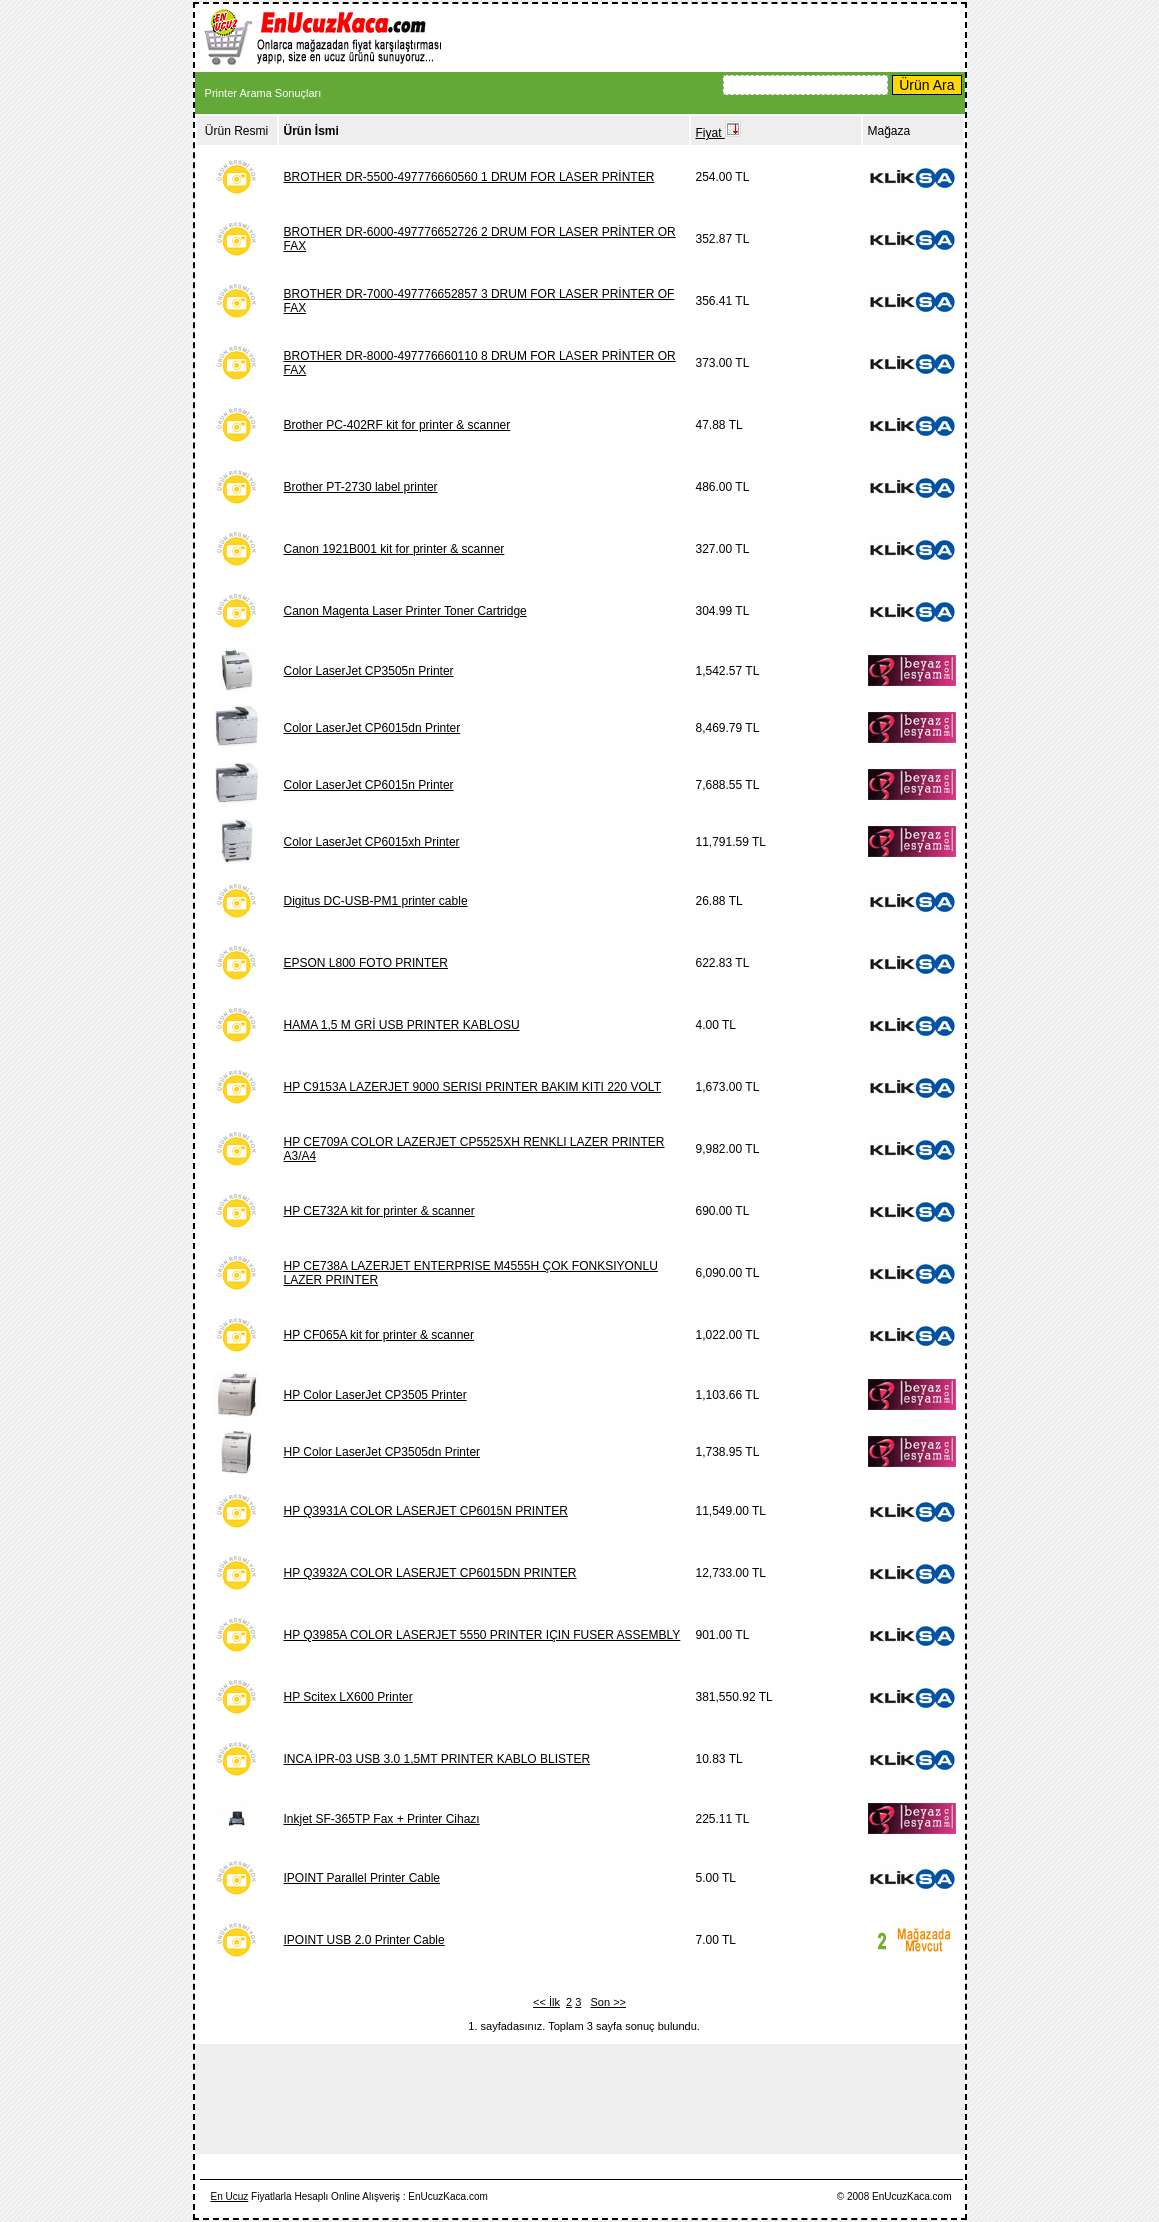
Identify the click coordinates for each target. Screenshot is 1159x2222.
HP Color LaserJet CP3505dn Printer (382, 1452)
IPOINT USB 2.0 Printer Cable (364, 1940)
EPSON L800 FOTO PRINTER (366, 963)
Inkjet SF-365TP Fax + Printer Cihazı (382, 1819)
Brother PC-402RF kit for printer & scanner (397, 425)
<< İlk (546, 2002)
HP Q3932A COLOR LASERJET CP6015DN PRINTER (430, 1573)
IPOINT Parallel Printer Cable (362, 1878)
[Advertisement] (711, 36)
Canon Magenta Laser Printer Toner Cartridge (405, 611)
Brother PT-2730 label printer (361, 487)
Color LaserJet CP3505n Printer (369, 671)
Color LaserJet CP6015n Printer (369, 785)
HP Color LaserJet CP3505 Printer (375, 1395)
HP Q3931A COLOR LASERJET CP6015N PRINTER (426, 1511)
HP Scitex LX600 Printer (348, 1697)
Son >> (608, 2002)
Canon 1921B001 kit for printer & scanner (394, 549)
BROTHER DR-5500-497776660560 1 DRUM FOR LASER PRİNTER (469, 177)
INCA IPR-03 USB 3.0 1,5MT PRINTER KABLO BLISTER (437, 1759)
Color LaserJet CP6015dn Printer (372, 728)
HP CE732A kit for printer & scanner (379, 1211)
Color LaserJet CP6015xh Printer (372, 842)
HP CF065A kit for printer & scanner (379, 1335)
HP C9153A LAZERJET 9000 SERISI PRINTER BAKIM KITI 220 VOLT (472, 1087)
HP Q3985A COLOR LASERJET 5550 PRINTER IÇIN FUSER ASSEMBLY (482, 1635)
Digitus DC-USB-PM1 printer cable (376, 901)
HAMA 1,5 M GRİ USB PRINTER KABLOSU (402, 1025)
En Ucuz (230, 2196)
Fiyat (718, 133)
